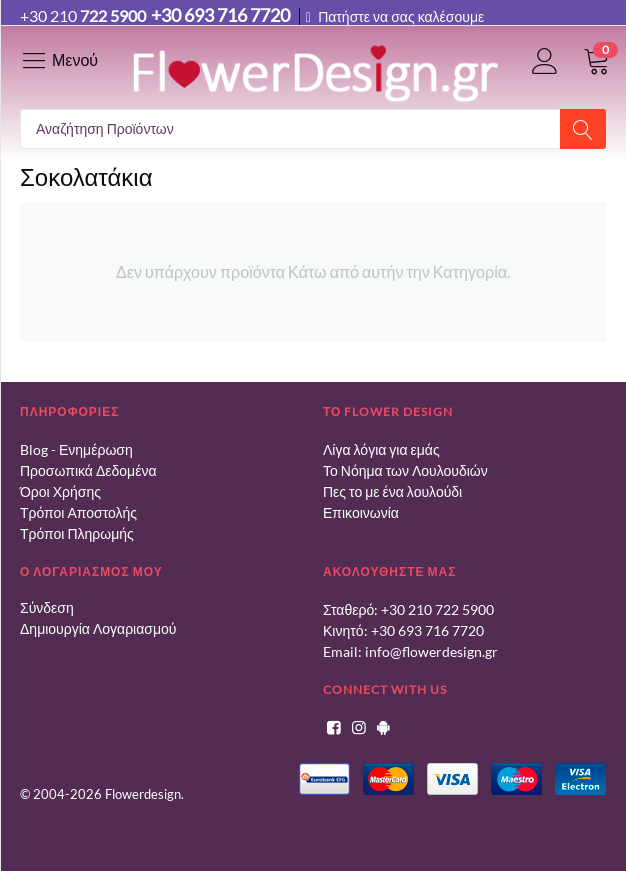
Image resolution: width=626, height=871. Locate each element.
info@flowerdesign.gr (431, 651)
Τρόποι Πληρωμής (77, 533)
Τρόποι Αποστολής (78, 512)
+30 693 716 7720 (427, 630)
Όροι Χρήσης (60, 491)
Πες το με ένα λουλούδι (392, 491)
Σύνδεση (47, 607)
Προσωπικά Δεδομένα (88, 470)
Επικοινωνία (361, 512)
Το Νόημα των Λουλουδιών (405, 470)
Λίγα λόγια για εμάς (381, 449)
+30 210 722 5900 (437, 609)
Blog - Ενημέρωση (76, 449)
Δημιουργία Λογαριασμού (98, 628)
